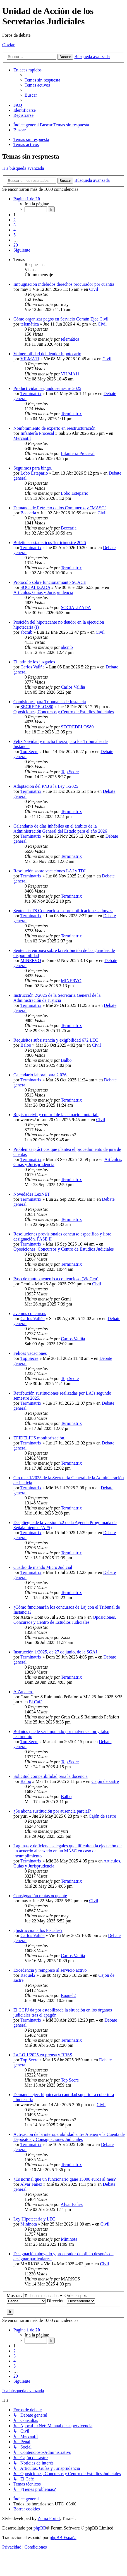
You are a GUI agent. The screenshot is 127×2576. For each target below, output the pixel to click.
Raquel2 (27, 1975)
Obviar (8, 44)
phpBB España (63, 2537)
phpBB (39, 2528)
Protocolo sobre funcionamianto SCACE (49, 582)
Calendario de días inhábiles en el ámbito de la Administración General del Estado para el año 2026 (60, 828)
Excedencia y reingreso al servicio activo (50, 1970)
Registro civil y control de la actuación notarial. (56, 1114)
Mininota (28, 2224)
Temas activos (26, 144)
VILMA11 (29, 358)
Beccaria (28, 512)
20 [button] (15, 245)
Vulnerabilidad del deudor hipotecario (47, 353)
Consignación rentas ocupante (40, 1895)
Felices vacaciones (30, 1353)
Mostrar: (35, 2295)
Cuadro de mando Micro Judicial (42, 1567)
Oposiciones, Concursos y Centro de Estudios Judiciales (63, 711)
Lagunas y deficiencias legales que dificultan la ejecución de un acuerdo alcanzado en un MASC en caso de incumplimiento (67, 1850)
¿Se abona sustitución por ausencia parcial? (52, 1811)
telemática (29, 324)
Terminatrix (30, 393)
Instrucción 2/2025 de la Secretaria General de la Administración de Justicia (56, 998)
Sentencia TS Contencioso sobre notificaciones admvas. (63, 910)
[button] (26, 198)
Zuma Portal (49, 2518)
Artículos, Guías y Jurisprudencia (43, 592)
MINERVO (30, 960)
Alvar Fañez (31, 2184)
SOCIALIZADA (35, 587)
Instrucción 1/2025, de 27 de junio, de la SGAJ (55, 1652)
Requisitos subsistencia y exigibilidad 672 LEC (55, 1040)
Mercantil (22, 438)
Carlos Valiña (32, 667)
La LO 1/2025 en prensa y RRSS (42, 2054)
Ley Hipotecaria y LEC (34, 2219)
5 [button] (14, 235)
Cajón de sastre (105, 1781)
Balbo (25, 1045)
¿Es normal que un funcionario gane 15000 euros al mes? (64, 2179)
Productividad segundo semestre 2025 (47, 388)
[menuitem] (42, 80)
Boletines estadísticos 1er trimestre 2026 (49, 542)
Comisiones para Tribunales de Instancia (49, 701)
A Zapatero (23, 1691)
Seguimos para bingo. (32, 468)
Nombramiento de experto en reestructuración (54, 428)
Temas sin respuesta (31, 139)
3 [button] (14, 224)
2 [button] (14, 219)
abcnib (26, 632)
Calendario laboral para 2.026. (40, 1074)
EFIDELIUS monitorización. (39, 1438)
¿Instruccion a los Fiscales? (38, 1930)
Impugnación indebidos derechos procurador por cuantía (63, 284)
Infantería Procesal (37, 433)
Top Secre (29, 751)
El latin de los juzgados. (34, 661)
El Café (35, 1701)
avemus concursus (29, 1313)
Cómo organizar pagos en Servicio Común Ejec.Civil (61, 319)
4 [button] (14, 229)
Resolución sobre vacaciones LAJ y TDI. (50, 870)
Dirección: (71, 2300)
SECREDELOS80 (36, 706)
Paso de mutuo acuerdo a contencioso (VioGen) (56, 1278)
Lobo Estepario (34, 473)
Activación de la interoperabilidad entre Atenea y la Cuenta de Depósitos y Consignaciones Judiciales (69, 2137)
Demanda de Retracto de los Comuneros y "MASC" (59, 507)
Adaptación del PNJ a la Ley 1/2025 (45, 786)
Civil (93, 289)
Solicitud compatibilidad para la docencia (50, 1776)
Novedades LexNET (31, 1194)
